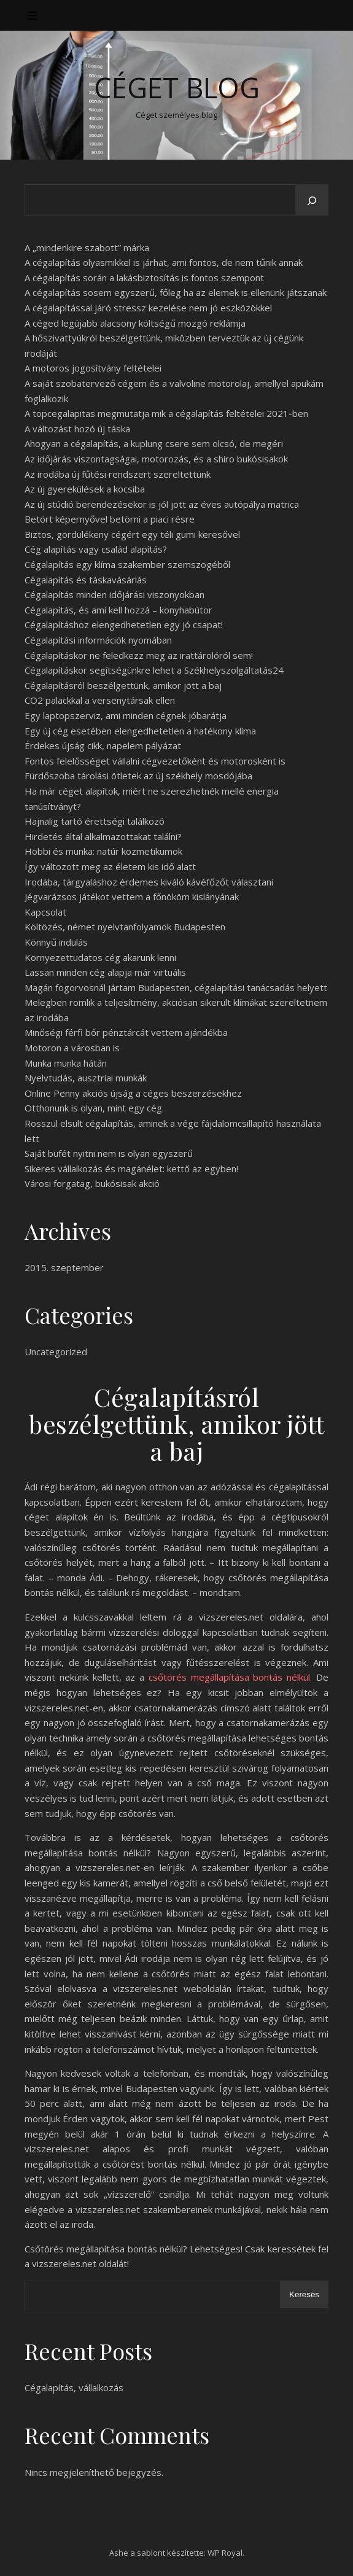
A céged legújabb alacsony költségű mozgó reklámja (135, 323)
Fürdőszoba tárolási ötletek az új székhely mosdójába (138, 775)
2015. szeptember (64, 1267)
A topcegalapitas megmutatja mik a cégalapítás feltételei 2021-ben (166, 413)
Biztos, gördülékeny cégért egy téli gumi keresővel (132, 534)
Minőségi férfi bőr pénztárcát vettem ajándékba (126, 1032)
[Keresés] (311, 200)
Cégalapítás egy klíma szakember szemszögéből (127, 564)
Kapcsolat (45, 912)
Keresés (304, 2294)
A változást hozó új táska (77, 428)
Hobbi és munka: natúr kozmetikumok (103, 851)
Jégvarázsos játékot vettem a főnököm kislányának (132, 896)
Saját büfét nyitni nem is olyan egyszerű (109, 1153)
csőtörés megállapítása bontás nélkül (229, 1677)
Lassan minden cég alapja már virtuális (105, 972)
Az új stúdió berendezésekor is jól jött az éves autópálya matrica (162, 504)
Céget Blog (177, 87)
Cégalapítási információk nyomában (98, 640)
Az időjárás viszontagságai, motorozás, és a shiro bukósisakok (156, 459)
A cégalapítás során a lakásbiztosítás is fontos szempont (144, 277)
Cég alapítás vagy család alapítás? (96, 549)
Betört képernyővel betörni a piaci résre (110, 519)
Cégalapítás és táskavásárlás (86, 580)
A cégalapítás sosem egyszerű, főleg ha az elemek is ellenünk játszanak (176, 292)
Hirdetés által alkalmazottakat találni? (103, 836)
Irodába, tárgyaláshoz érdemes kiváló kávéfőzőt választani (149, 882)
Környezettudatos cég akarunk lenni (100, 957)
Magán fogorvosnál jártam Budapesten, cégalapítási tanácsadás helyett (176, 987)
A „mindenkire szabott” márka (87, 247)
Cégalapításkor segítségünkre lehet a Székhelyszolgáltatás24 (154, 670)
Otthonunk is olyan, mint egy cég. (94, 1108)
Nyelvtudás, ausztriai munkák (86, 1078)
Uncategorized (56, 1351)
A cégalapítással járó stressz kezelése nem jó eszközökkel (148, 308)
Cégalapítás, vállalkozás (74, 2387)
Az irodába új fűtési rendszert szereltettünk (118, 474)
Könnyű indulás (56, 942)
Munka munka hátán (66, 1063)
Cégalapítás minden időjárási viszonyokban (114, 594)
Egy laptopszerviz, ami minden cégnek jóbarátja (126, 715)
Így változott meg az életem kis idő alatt (110, 866)
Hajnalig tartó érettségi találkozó (95, 821)
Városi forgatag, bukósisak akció (92, 1183)
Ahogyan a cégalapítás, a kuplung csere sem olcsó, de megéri (154, 443)
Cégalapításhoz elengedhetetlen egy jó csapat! (124, 624)
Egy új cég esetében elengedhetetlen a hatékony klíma (140, 731)
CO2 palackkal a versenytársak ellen (100, 700)
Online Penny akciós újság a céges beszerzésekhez (133, 1093)
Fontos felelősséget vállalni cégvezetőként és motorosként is (155, 761)
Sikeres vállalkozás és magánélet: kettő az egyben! (131, 1168)
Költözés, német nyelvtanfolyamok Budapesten (125, 926)
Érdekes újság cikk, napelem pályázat (103, 745)
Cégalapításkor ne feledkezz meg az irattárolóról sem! (139, 655)
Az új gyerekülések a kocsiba (85, 489)
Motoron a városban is (72, 1047)
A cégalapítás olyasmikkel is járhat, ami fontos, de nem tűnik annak (164, 262)
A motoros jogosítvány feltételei (93, 368)
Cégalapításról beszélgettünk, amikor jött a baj (123, 685)
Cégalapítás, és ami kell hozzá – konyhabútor (118, 610)
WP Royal (225, 2552)
